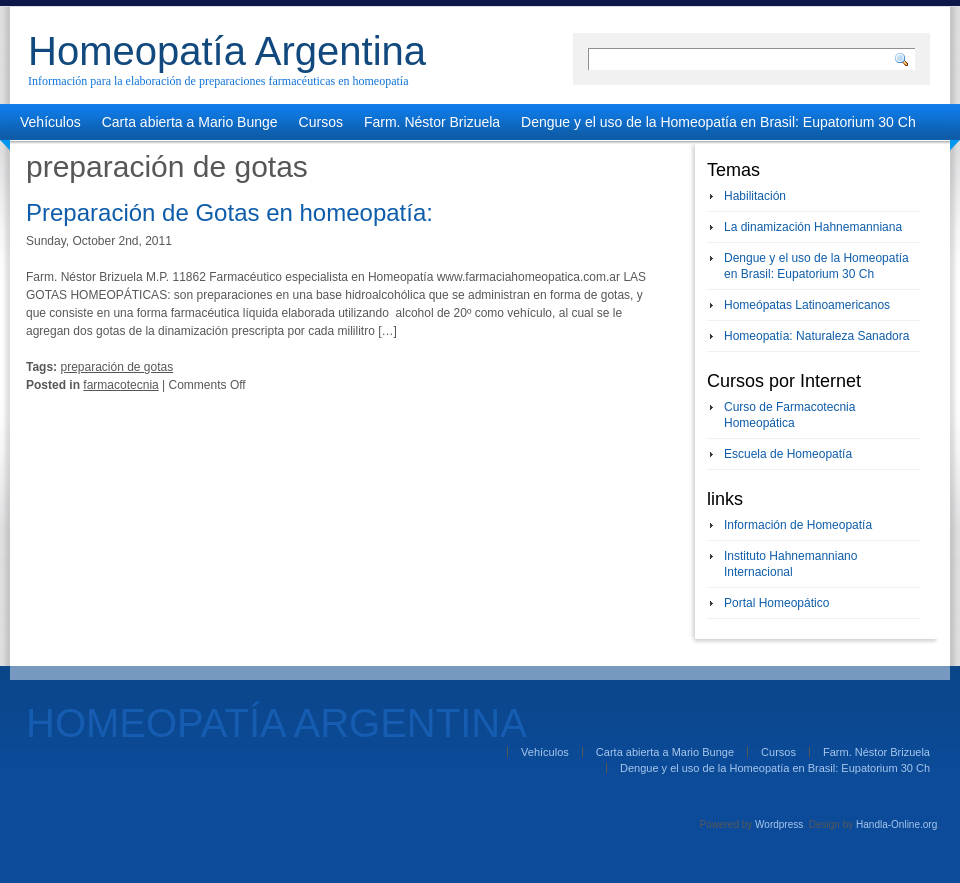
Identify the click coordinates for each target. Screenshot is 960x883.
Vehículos (50, 122)
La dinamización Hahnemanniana (813, 227)
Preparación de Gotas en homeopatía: (229, 212)
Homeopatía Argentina (227, 51)
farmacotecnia (120, 385)
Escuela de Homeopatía (788, 454)
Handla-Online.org (896, 824)
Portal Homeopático (776, 603)
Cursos (321, 122)
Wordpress (779, 824)
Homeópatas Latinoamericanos (807, 305)
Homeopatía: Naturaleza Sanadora (816, 336)
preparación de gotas (116, 367)
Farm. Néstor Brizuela (432, 122)
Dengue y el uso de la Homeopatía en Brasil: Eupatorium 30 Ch (718, 122)
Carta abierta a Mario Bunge (190, 122)
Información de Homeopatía (798, 525)
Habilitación (755, 196)
